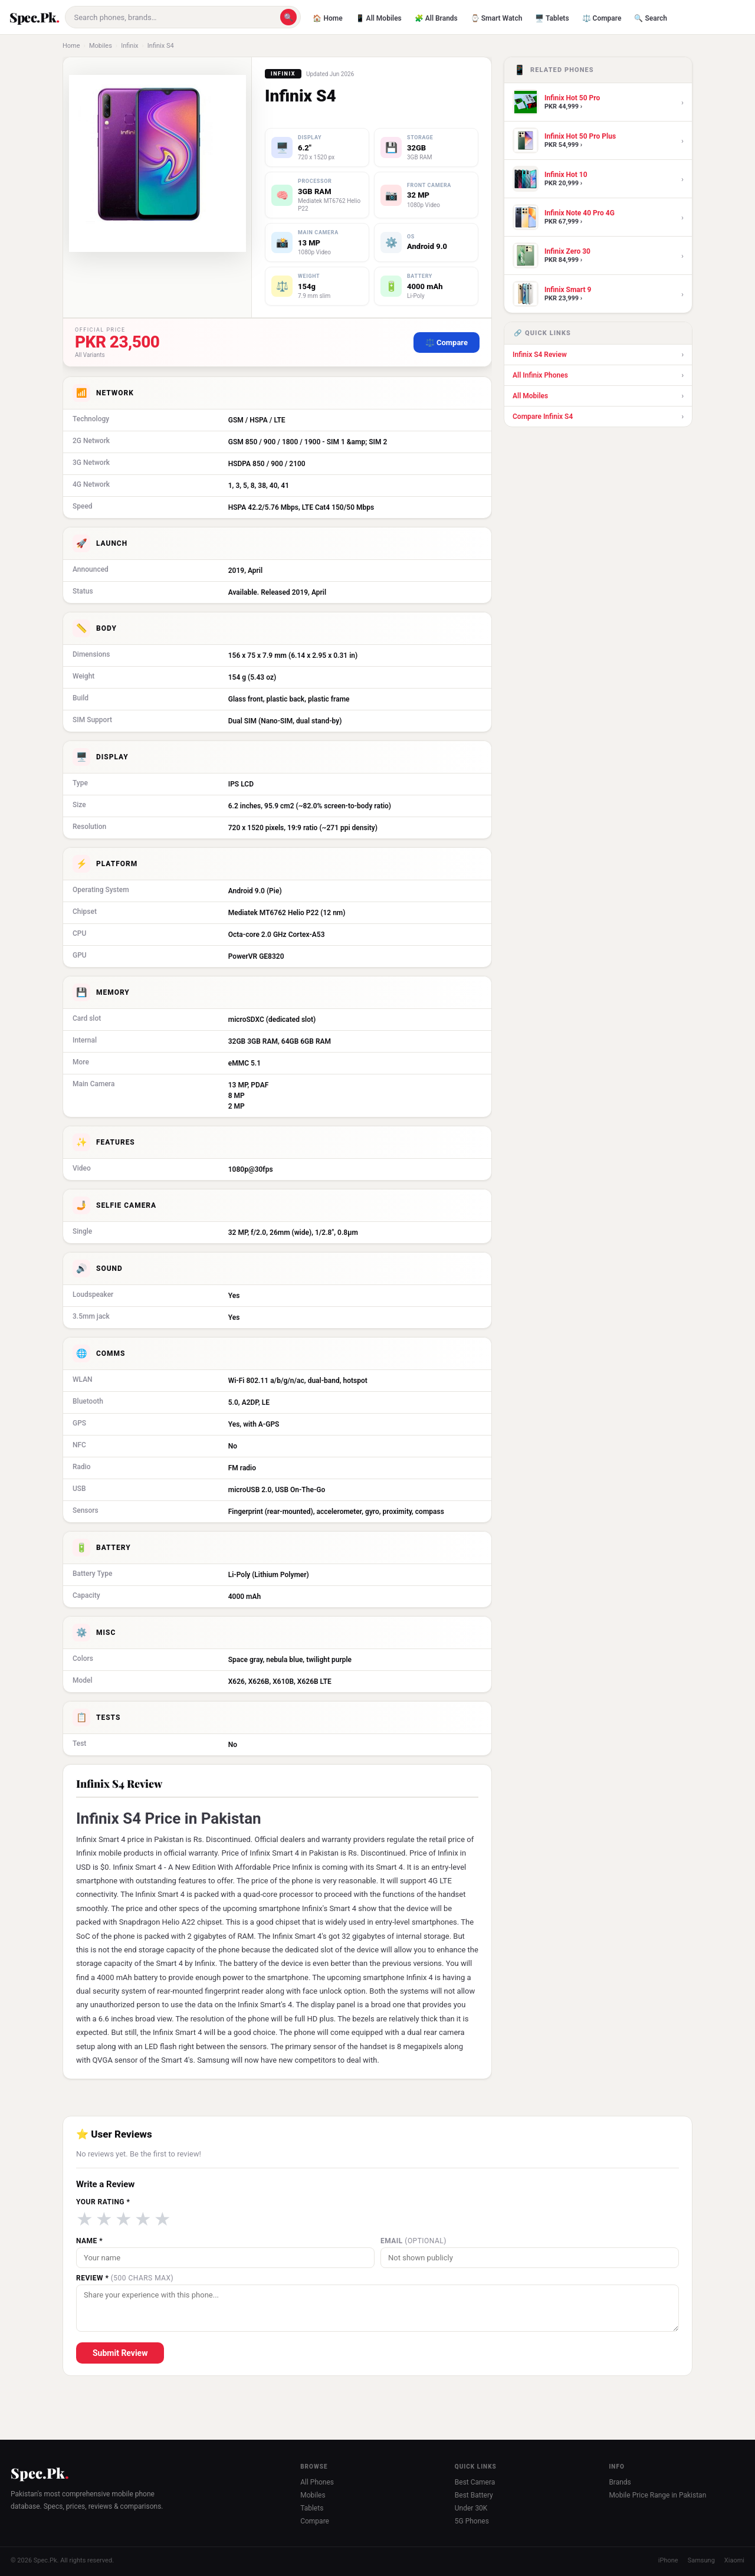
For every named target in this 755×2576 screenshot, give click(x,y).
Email (413, 2241)
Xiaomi (734, 2560)
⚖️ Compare (602, 18)
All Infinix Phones (598, 375)
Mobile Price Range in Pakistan (657, 2495)
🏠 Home (327, 18)
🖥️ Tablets (552, 18)
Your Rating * (103, 2202)
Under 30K (471, 2508)
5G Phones (472, 2521)
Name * (89, 2241)
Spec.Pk (32, 17)
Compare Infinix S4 (598, 416)
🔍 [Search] (288, 17)
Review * (124, 2278)
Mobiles (100, 46)
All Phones (317, 2482)
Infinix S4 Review (598, 354)
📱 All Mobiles (379, 18)
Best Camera (475, 2482)
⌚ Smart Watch (497, 18)
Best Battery (474, 2495)
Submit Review (120, 2353)
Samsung (701, 2560)
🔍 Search (650, 18)
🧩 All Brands (436, 18)
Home (71, 46)
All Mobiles (598, 396)
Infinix (129, 46)
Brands (620, 2482)
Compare (314, 2521)
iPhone (668, 2560)
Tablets (311, 2508)
